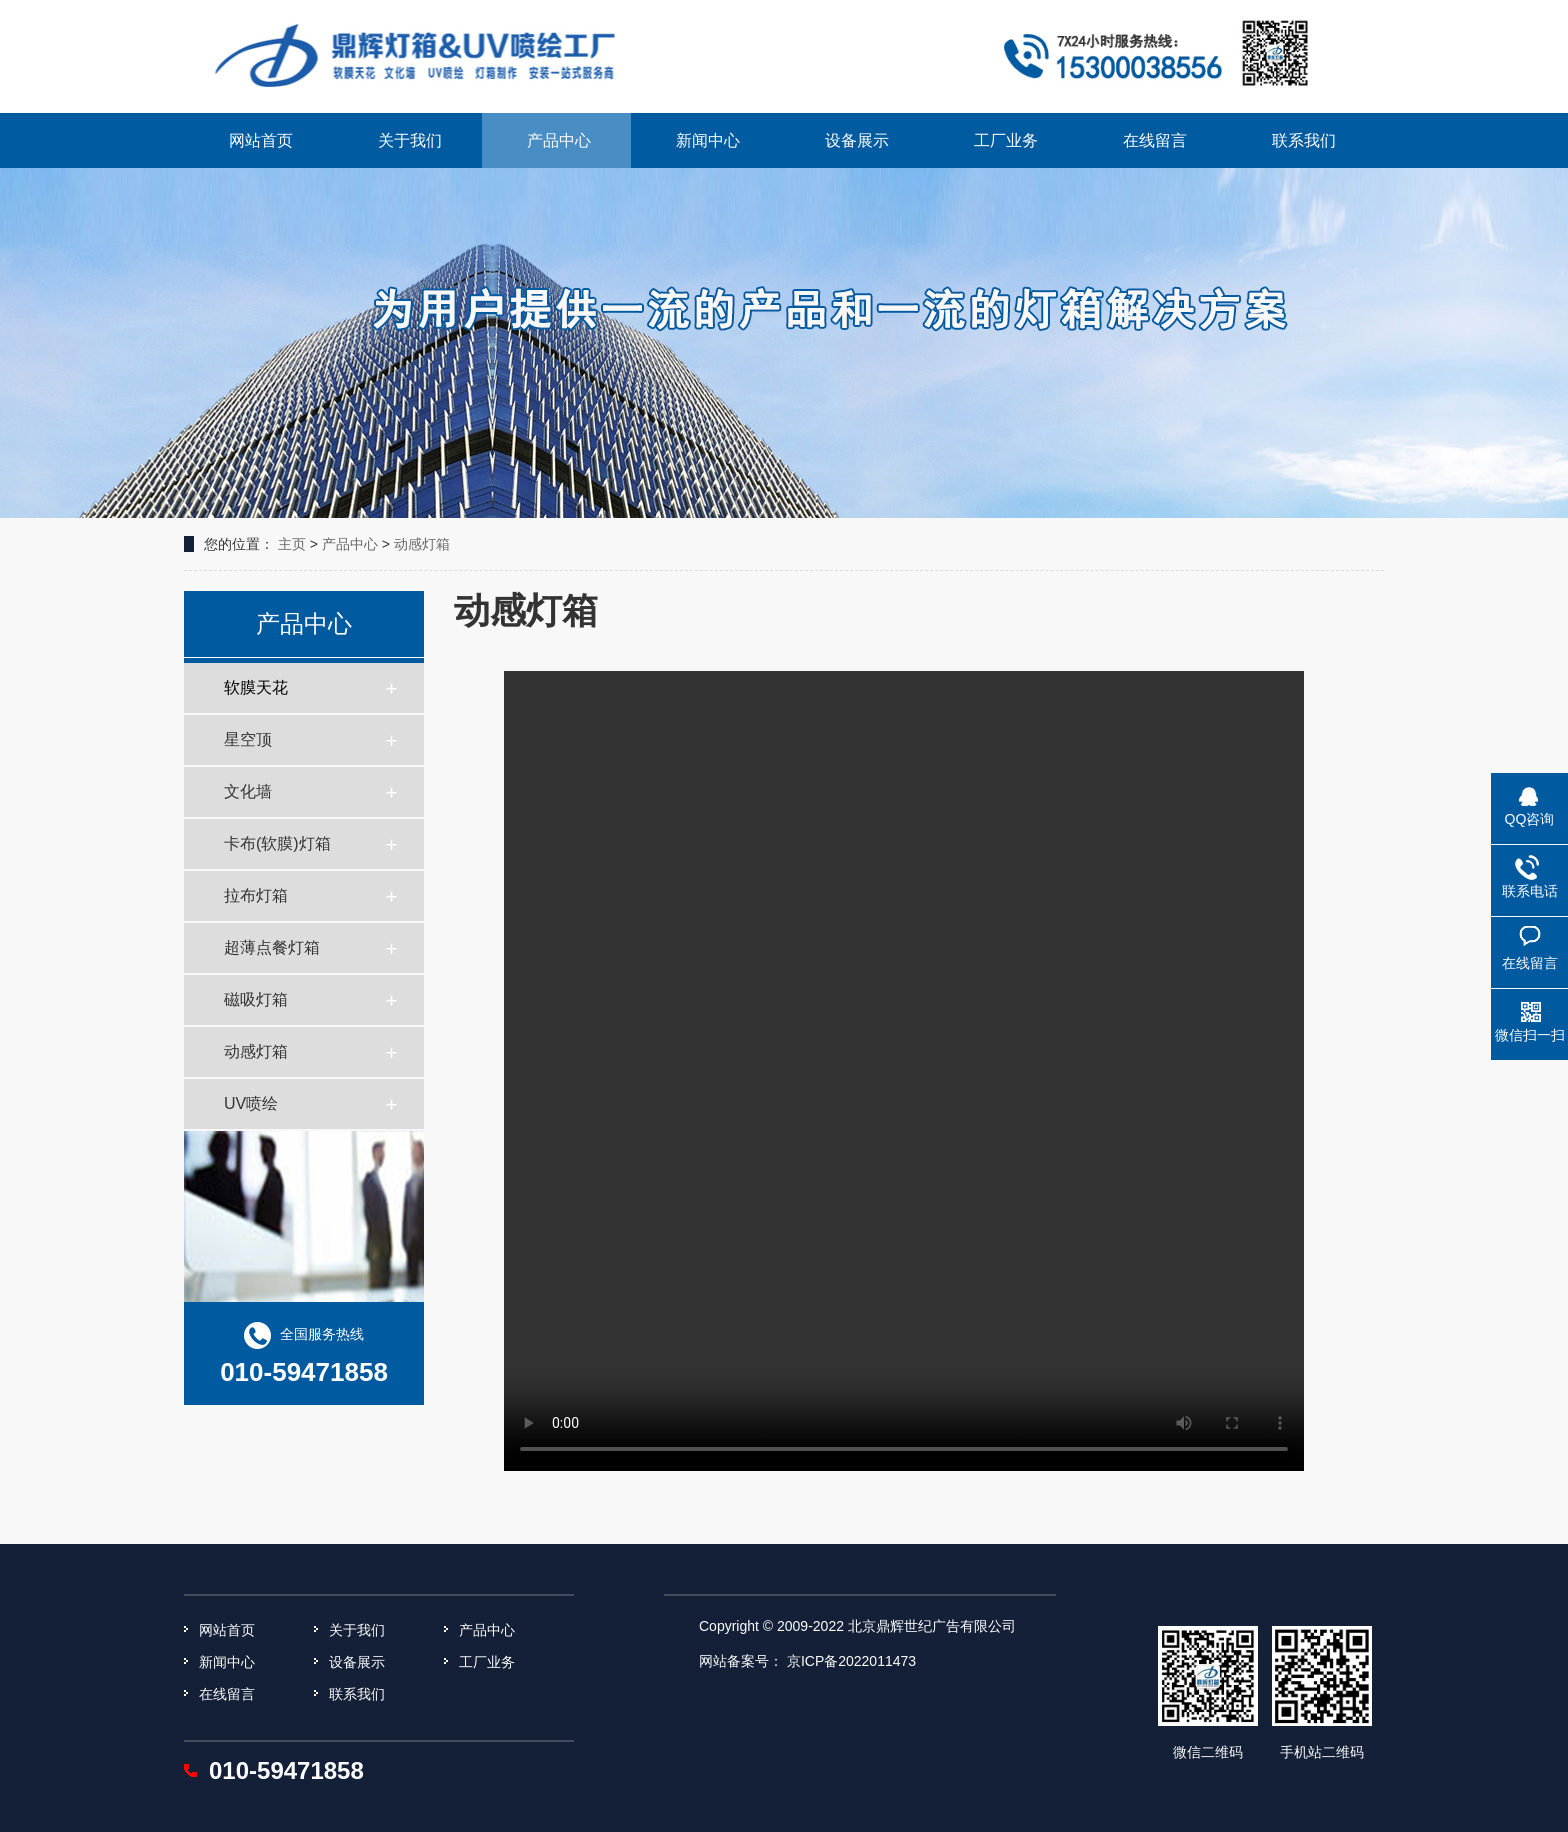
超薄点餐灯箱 (272, 947)
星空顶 (248, 739)
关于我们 (410, 140)
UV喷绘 (251, 1103)
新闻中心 (708, 140)
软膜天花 (256, 687)
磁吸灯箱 (256, 999)
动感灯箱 (422, 544)
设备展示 (857, 140)
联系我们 (1304, 140)
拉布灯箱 (256, 895)
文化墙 (248, 791)
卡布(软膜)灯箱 (277, 843)
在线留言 (1155, 140)
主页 (292, 544)
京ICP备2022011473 (851, 1661)
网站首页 (261, 140)
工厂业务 (1006, 140)
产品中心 (559, 140)
